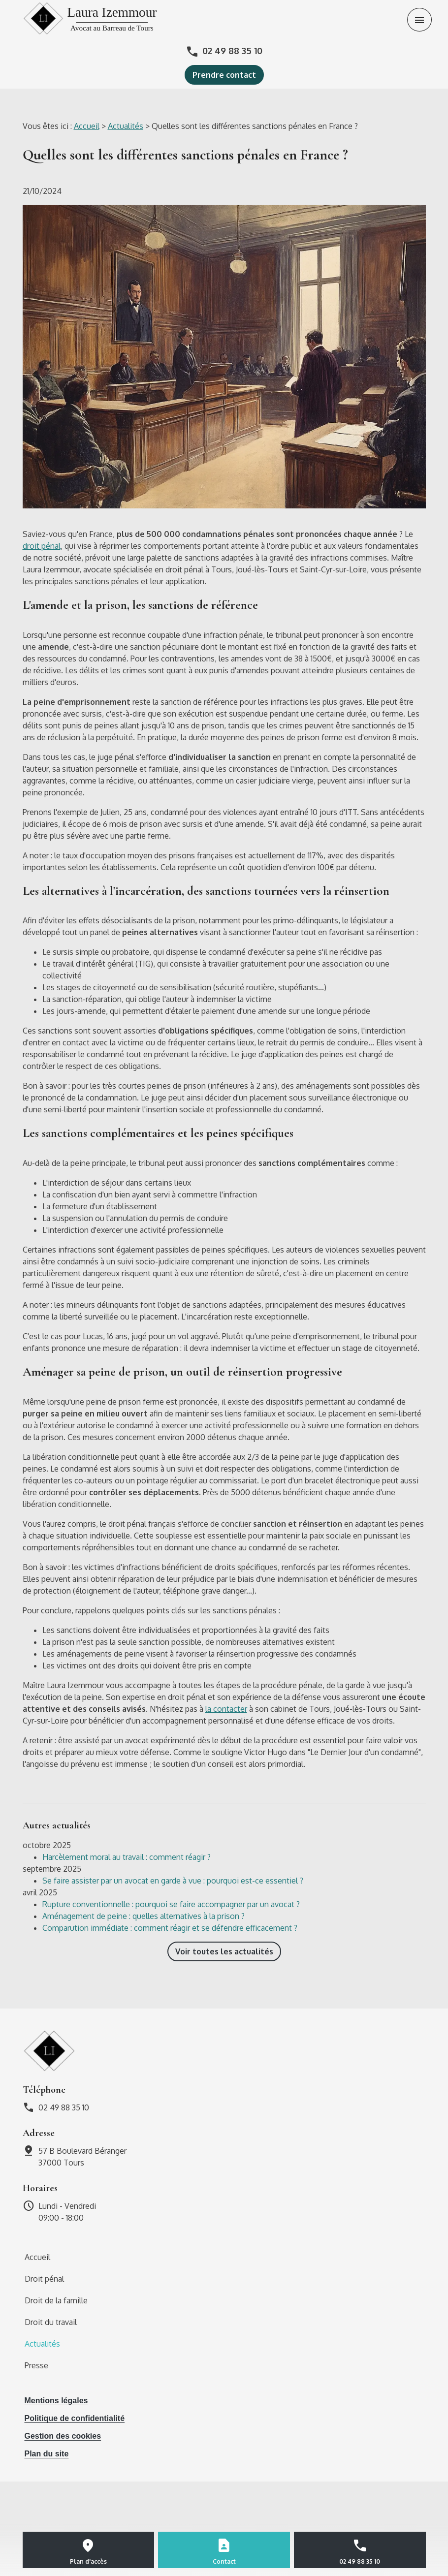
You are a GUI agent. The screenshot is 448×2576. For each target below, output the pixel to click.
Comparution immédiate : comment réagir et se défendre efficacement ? (169, 1928)
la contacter (226, 1709)
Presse (36, 2365)
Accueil (86, 126)
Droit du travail (51, 2322)
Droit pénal (44, 2279)
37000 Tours (83, 2156)
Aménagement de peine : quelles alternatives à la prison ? (143, 1916)
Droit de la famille (56, 2300)
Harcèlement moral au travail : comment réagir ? (126, 1857)
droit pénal (42, 546)
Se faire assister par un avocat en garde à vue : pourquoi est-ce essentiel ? (172, 1880)
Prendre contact (224, 75)
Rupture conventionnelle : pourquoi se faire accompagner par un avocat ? (171, 1904)
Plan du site (47, 2454)
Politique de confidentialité (75, 2418)
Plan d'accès (88, 2561)
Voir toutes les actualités (224, 1951)
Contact (224, 2561)
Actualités (125, 126)
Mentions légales (56, 2400)
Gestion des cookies (63, 2436)
